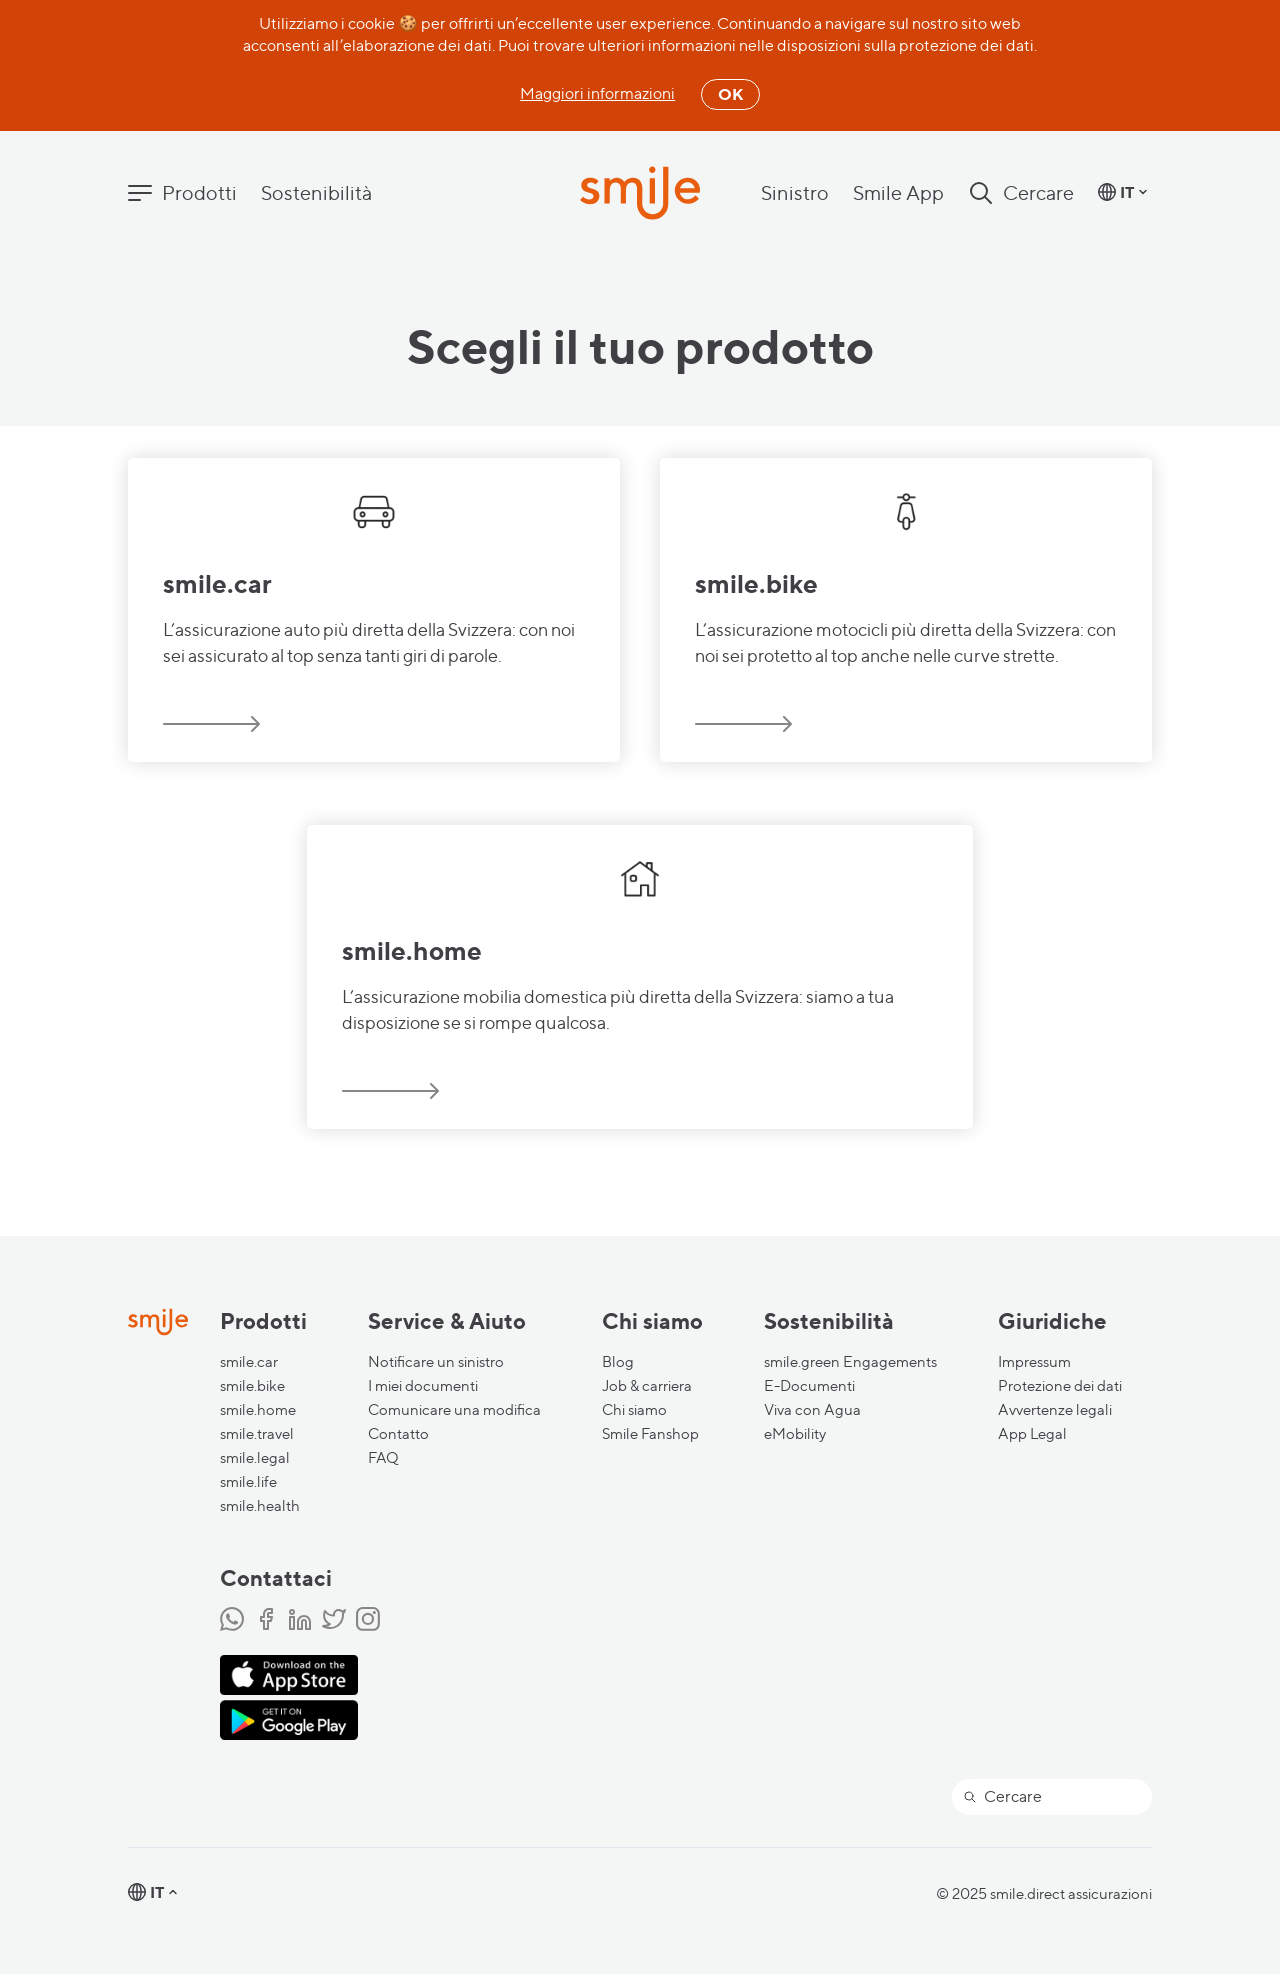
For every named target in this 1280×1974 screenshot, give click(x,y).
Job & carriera (647, 1386)
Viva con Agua (812, 1410)
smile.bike (252, 1386)
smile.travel (257, 1434)
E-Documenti (809, 1386)
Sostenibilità (316, 193)
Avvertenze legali (1055, 1410)
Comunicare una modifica (454, 1410)
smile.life (248, 1482)
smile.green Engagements (850, 1362)
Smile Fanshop (650, 1434)
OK (730, 94)
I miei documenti (423, 1386)
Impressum (1034, 1362)
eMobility (795, 1434)
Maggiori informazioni (597, 93)
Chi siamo (634, 1410)
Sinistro (795, 193)
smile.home (258, 1410)
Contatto (398, 1434)
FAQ (383, 1458)
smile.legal (255, 1458)
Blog (618, 1362)
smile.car (249, 1362)
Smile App (898, 193)
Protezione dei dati (1060, 1386)
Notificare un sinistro (436, 1362)
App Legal (1032, 1434)
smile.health (260, 1506)
